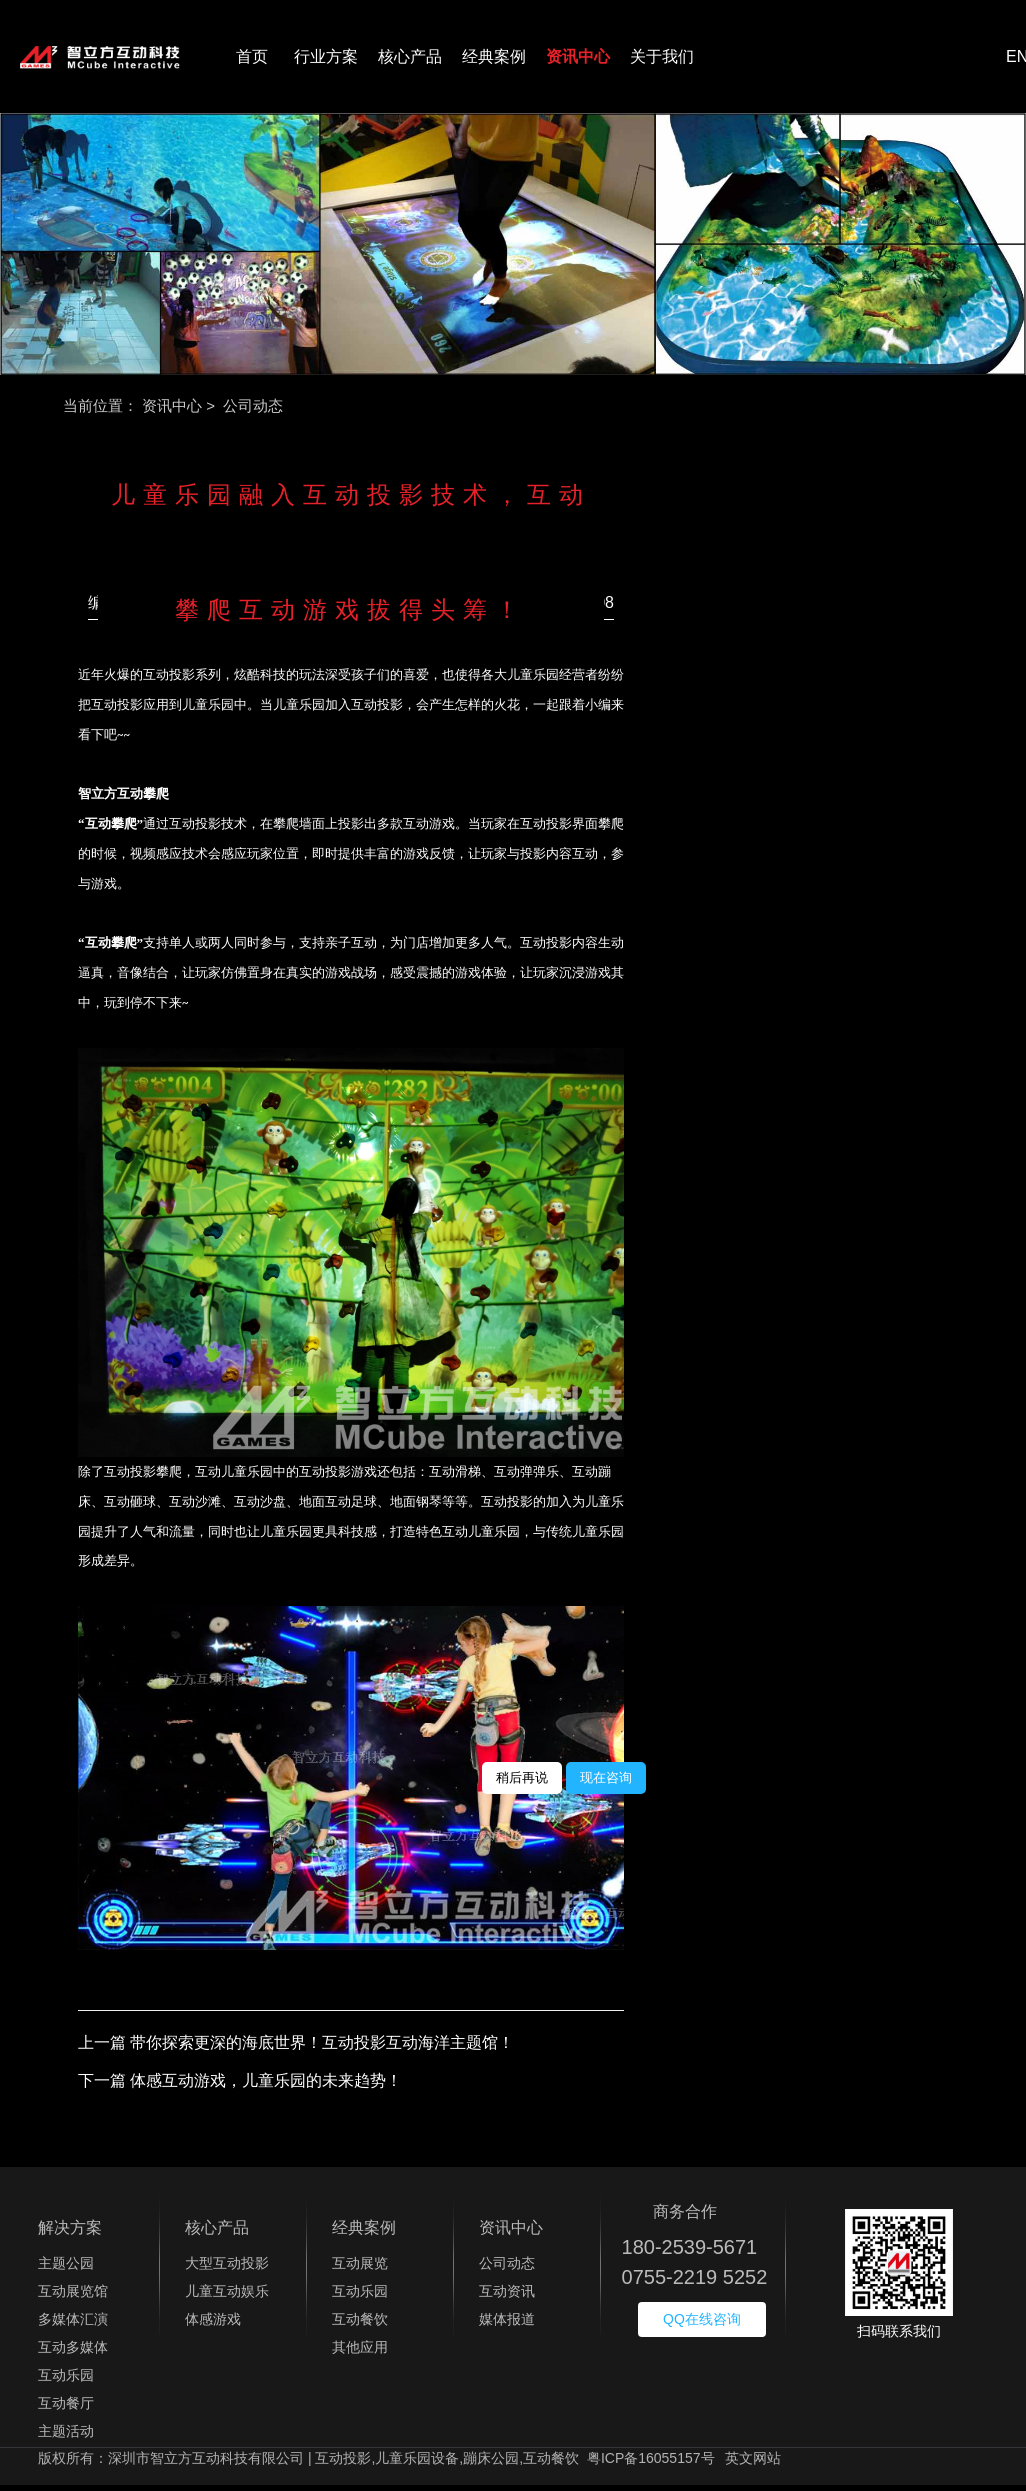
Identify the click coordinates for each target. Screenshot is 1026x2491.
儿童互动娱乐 (227, 2297)
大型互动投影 (227, 2269)
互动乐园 (66, 2381)
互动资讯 (507, 2297)
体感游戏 (213, 2325)
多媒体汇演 (73, 2325)
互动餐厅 (66, 2409)
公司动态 (507, 2269)
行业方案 (326, 59)
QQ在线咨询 (702, 2325)
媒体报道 (507, 2325)
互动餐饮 (360, 2325)
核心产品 (410, 59)
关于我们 (662, 59)
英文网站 (753, 2464)
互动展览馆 (73, 2297)
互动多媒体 (73, 2353)
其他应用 (360, 2353)
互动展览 (360, 2269)
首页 (252, 59)
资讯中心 (578, 59)
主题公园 (66, 2269)
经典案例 (494, 59)
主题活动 (66, 2437)
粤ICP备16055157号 (651, 2464)
